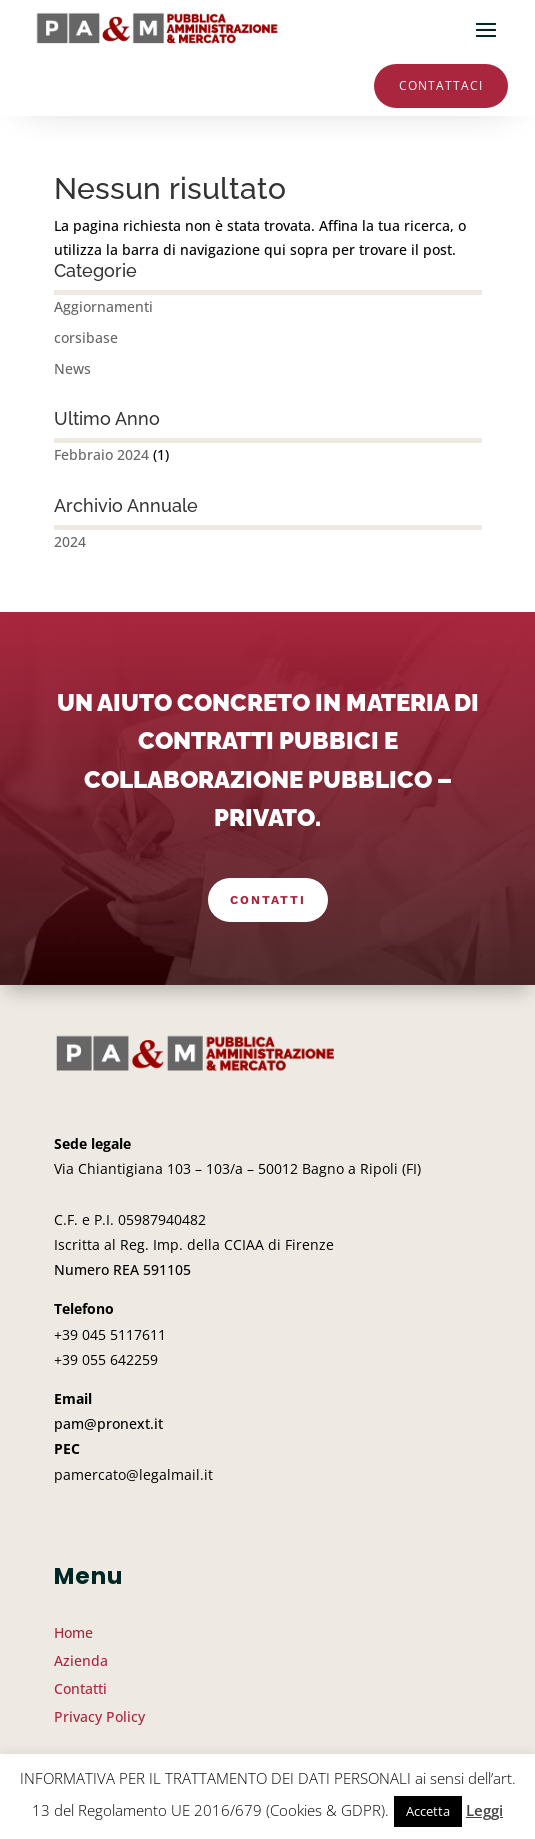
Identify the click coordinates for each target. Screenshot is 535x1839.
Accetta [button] (428, 1811)
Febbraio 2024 (101, 454)
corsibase (86, 337)
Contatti (268, 900)
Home (73, 1632)
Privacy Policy (99, 1716)
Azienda (81, 1660)
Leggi (484, 1810)
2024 (70, 541)
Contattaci (441, 85)
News (72, 368)
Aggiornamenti (103, 306)
